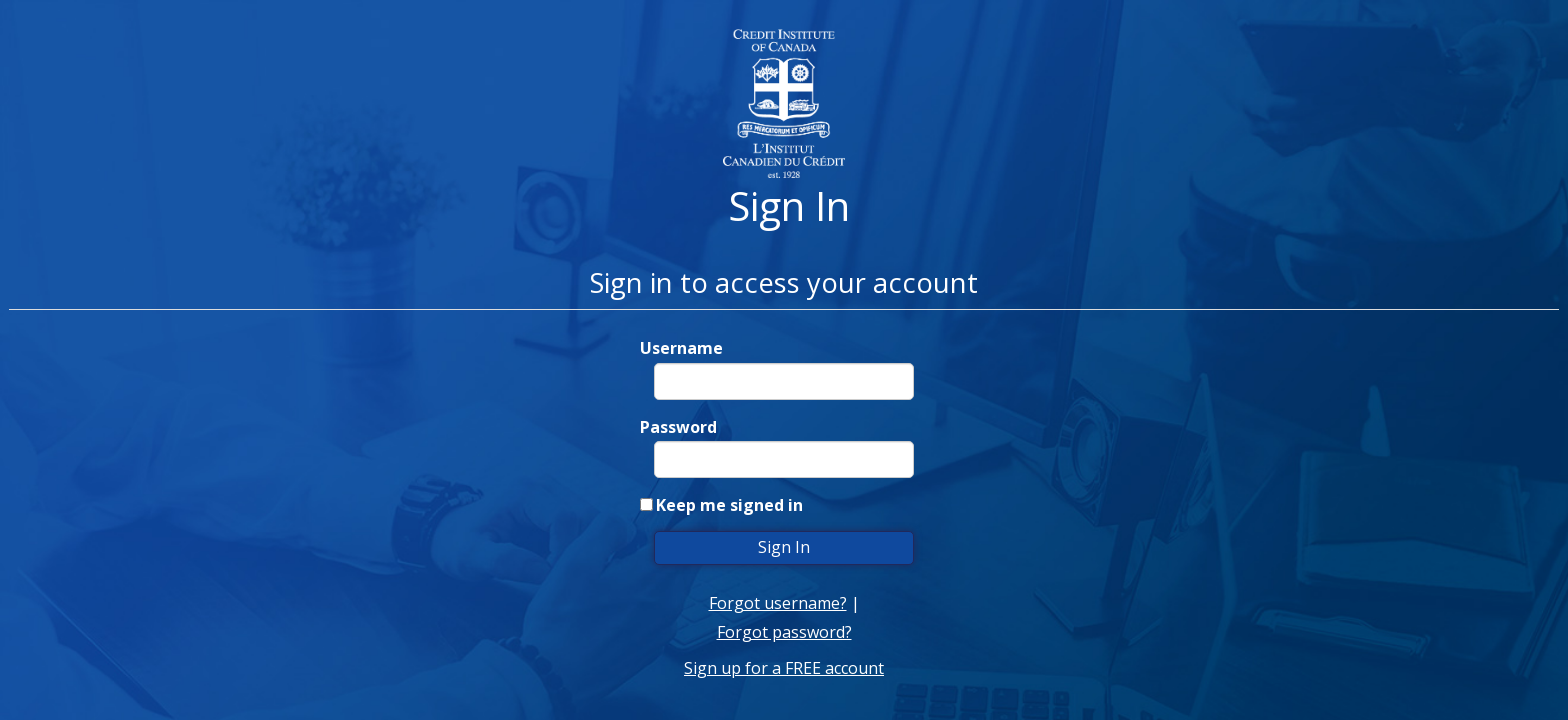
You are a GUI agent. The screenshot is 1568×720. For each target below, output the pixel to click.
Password (678, 427)
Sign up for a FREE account (784, 668)
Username (681, 348)
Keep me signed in (729, 505)
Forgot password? (784, 632)
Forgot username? (778, 603)
